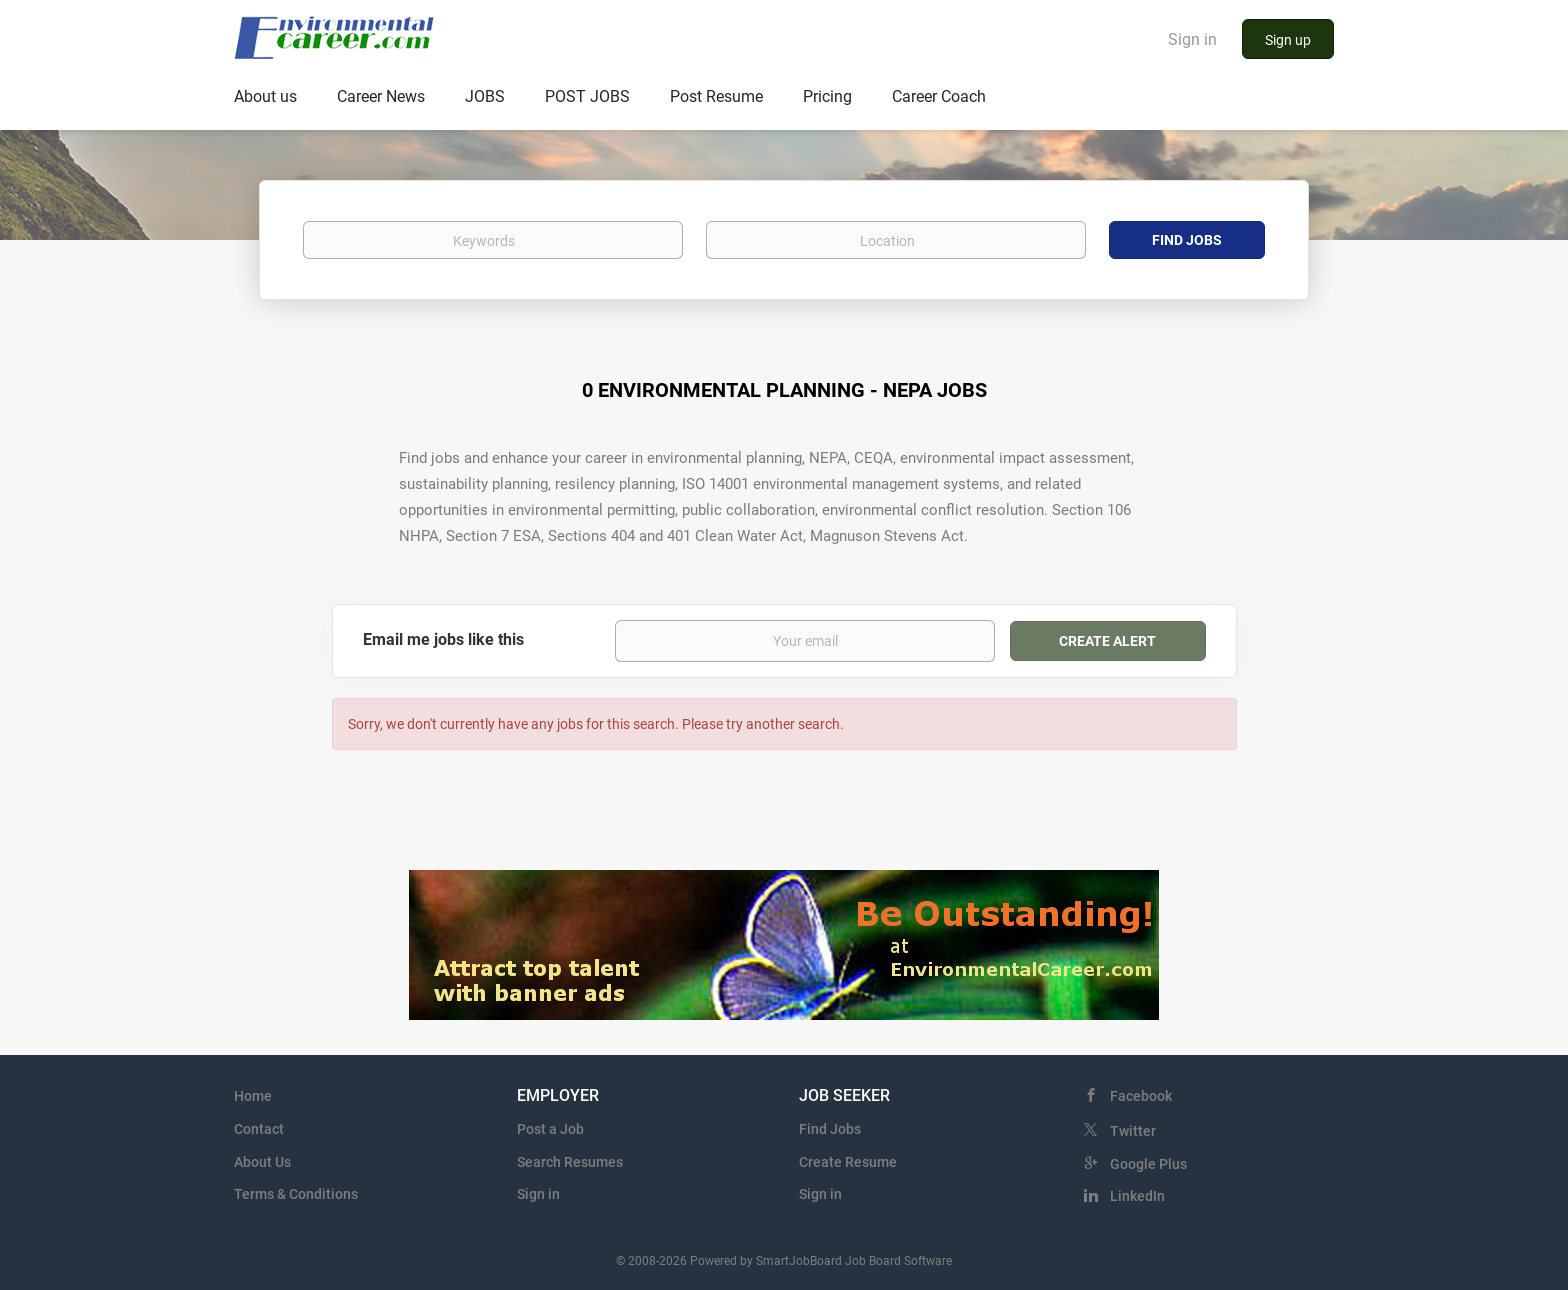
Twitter (1133, 1131)
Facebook (1141, 1096)
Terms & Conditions (296, 1194)
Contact (259, 1129)
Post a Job (550, 1129)
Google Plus (1148, 1164)
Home (253, 1096)
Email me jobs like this (443, 639)
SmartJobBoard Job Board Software (854, 1261)
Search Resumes (570, 1162)
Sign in (1192, 39)
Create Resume (848, 1162)
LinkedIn (1137, 1196)
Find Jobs (1187, 240)
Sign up (1288, 40)
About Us (262, 1162)
